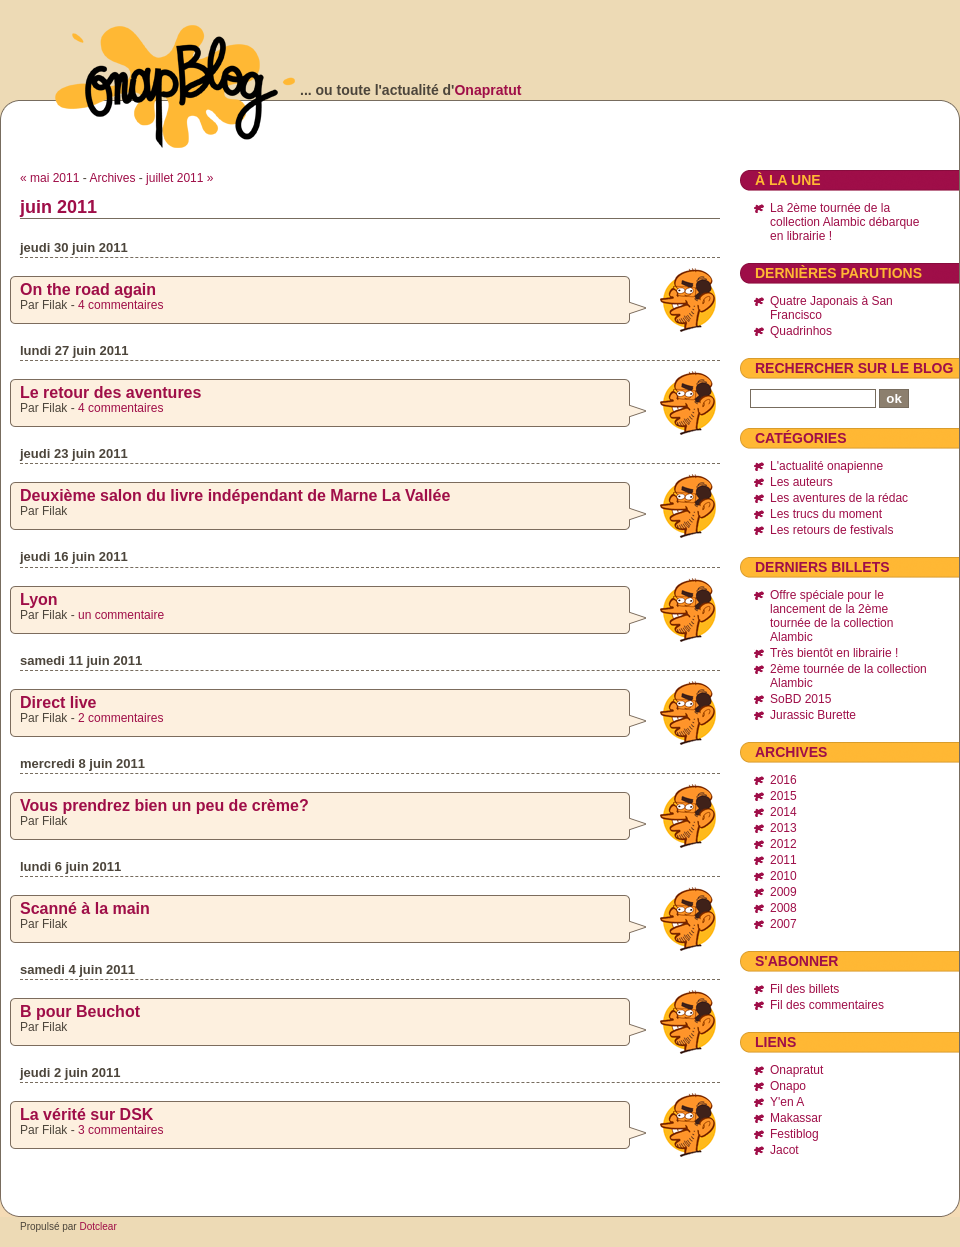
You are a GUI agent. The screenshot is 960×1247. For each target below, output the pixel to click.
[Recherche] (813, 398)
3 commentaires (120, 1130)
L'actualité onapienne (826, 466)
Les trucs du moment (826, 514)
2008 (783, 908)
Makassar (796, 1118)
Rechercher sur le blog (854, 368)
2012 (783, 844)
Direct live (58, 702)
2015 (783, 796)
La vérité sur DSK (86, 1114)
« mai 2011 (49, 178)
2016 (783, 780)
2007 (783, 924)
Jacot (784, 1150)
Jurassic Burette (813, 715)
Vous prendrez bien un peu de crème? (164, 805)
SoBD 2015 (800, 699)
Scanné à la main (85, 908)
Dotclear (97, 1226)
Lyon (39, 599)
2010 (783, 876)
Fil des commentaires (827, 1005)
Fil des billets (804, 989)
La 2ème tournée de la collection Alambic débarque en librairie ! (844, 222)
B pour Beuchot (80, 1011)
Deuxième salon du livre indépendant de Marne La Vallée (235, 495)
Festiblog (794, 1134)
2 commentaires (120, 718)
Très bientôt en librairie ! (834, 653)
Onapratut (487, 90)
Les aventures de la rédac (839, 498)
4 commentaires (120, 305)
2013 (783, 828)
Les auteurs (801, 482)
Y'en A (787, 1102)
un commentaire (121, 615)
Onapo (788, 1086)
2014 (783, 812)
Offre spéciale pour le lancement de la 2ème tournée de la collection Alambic (831, 616)
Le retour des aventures (110, 392)
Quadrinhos (801, 331)
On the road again (88, 289)
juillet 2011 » (179, 178)
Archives (112, 178)
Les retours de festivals (831, 530)
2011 (783, 860)
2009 (783, 892)
